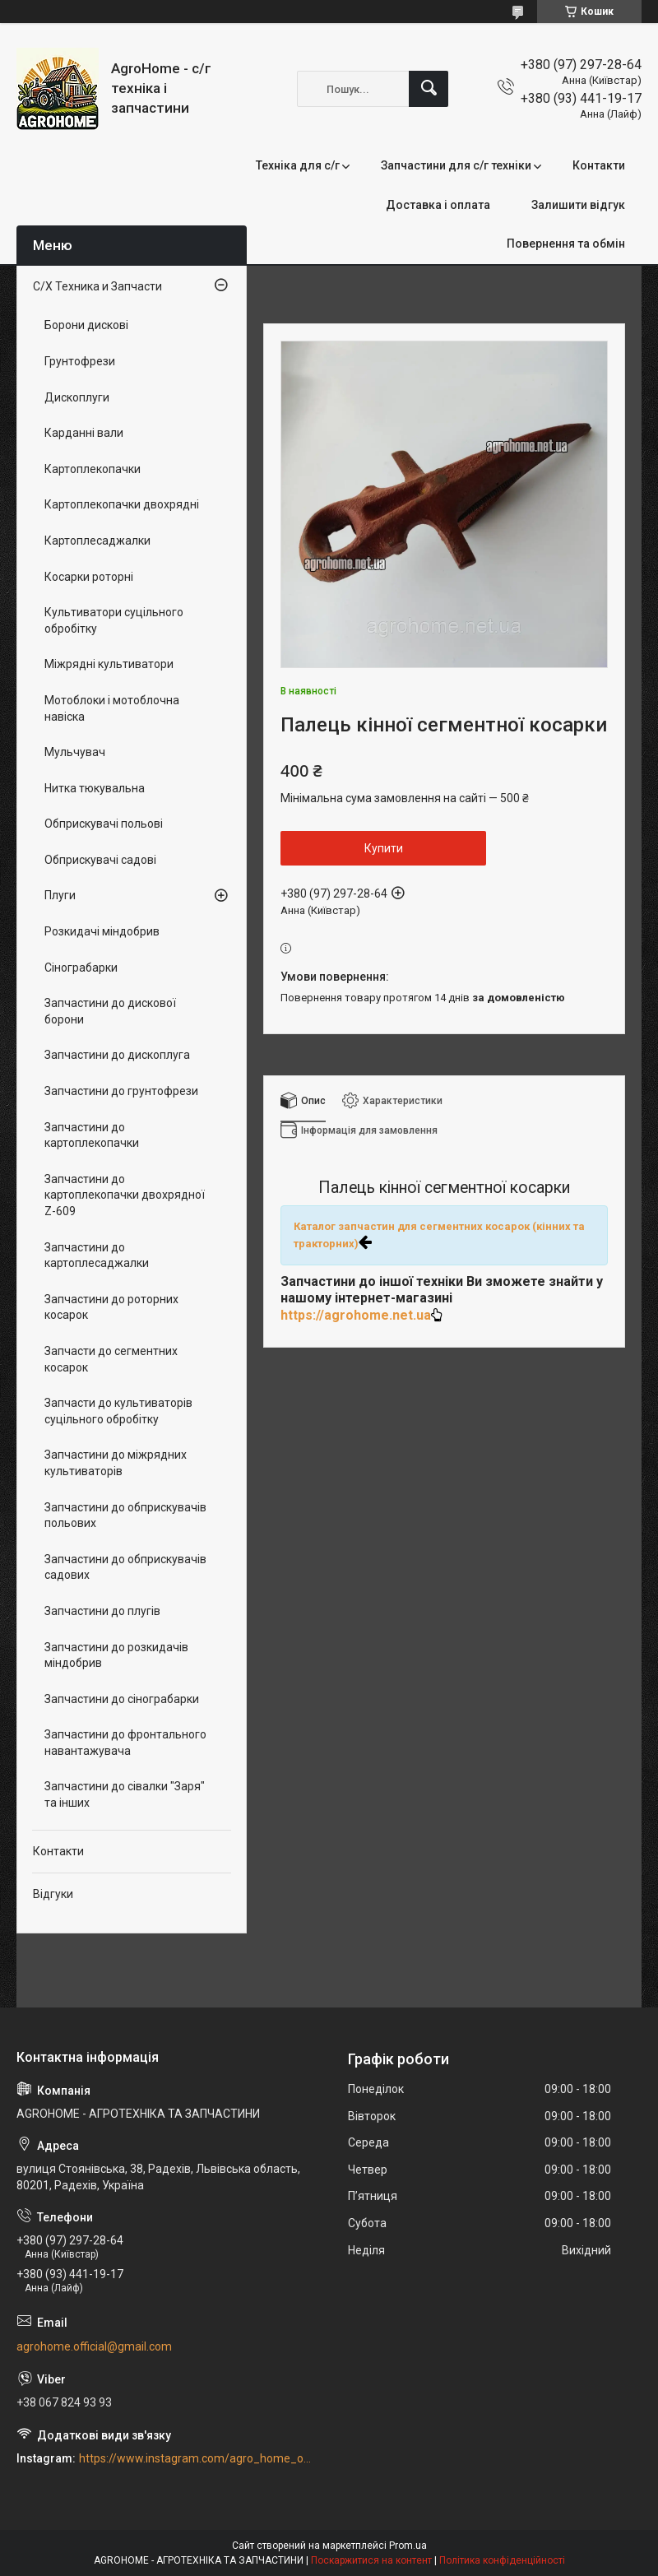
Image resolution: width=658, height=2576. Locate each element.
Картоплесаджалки (97, 540)
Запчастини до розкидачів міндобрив (116, 1655)
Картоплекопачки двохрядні (121, 504)
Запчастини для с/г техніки (456, 165)
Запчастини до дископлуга (117, 1054)
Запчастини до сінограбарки (121, 1699)
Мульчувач (74, 752)
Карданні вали (83, 432)
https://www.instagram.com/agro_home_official (196, 2458)
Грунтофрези (79, 361)
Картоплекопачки (92, 469)
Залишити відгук (578, 204)
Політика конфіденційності (502, 2560)
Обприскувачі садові (100, 859)
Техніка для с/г (298, 165)
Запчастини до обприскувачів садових (125, 1567)
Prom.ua (408, 2545)
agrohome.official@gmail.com (94, 2346)
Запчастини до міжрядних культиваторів (115, 1463)
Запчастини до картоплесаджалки (96, 1255)
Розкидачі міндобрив (102, 931)
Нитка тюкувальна (94, 788)
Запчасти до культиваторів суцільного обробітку (118, 1411)
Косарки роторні (88, 576)
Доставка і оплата (438, 204)
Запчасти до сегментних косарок (111, 1359)
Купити (383, 848)
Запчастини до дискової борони (110, 1011)
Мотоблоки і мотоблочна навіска (111, 708)
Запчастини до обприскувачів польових (125, 1515)
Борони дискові (86, 325)
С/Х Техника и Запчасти (97, 286)
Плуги (60, 895)
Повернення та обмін (566, 243)
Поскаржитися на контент (371, 2560)
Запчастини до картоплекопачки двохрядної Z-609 (124, 1195)
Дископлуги (76, 397)
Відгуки (53, 1894)
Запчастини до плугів (102, 1611)
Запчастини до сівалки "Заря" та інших (124, 1794)
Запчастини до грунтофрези (121, 1091)
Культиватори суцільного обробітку (113, 620)
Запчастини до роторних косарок (111, 1307)
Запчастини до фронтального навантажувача (125, 1742)
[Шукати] (428, 89)
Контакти (598, 165)
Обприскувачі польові (103, 823)
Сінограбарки (81, 967)
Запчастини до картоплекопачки (91, 1135)
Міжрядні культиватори (109, 664)
